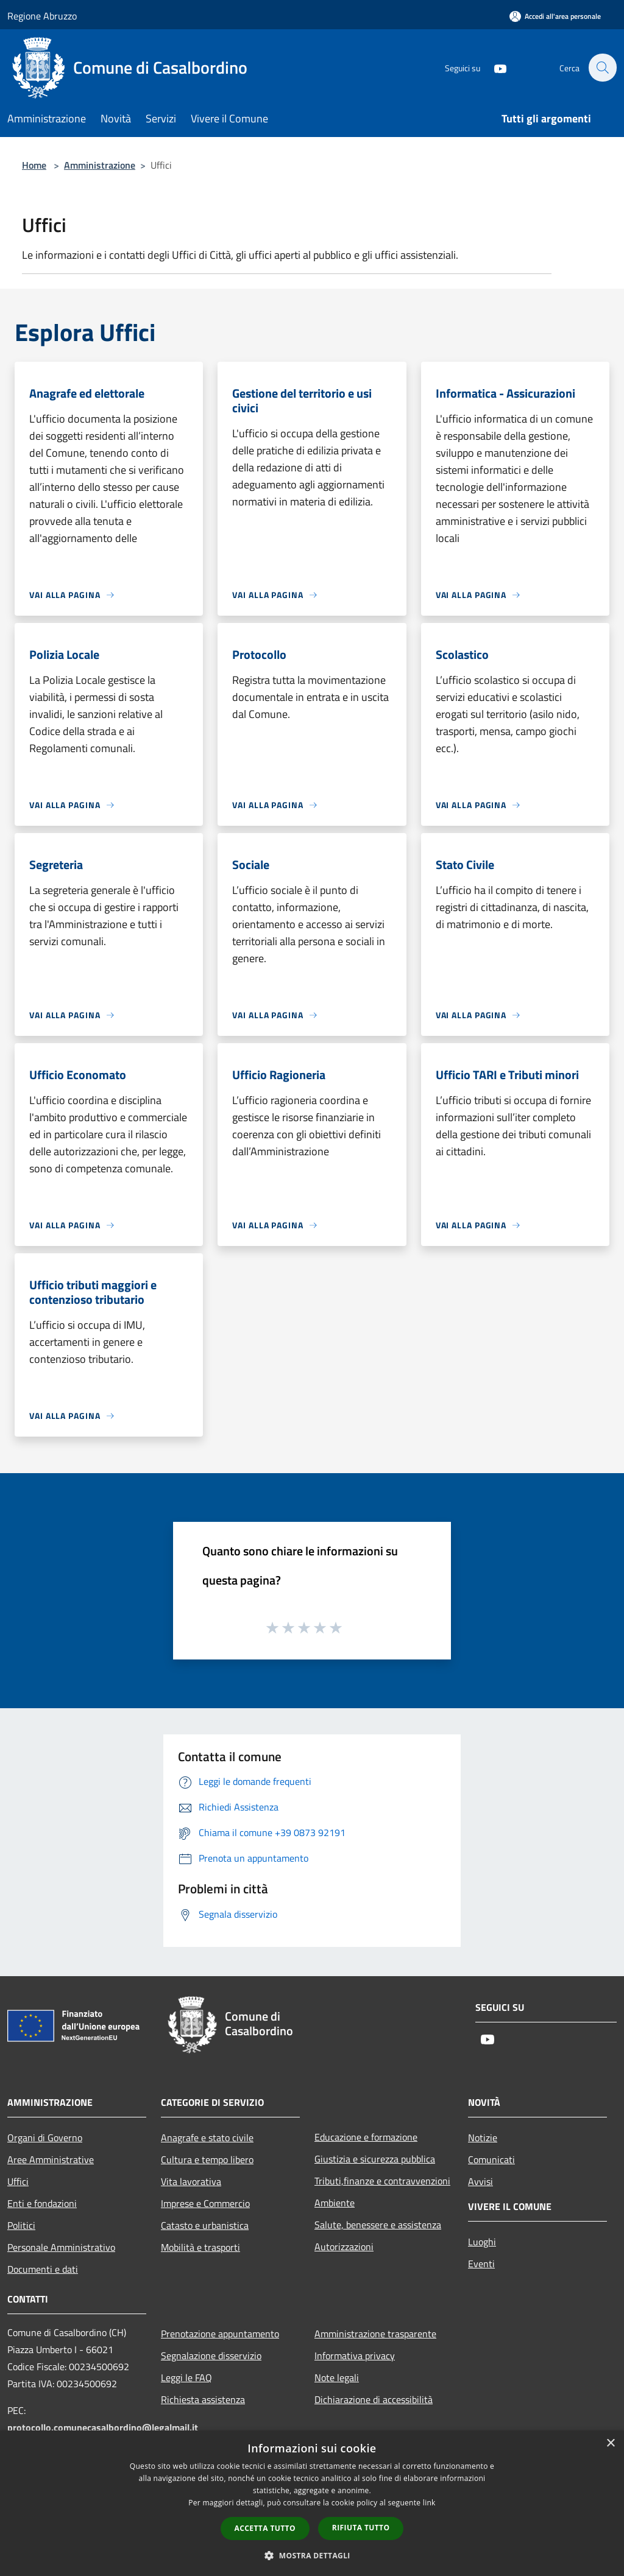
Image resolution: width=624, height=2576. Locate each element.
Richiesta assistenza (203, 2399)
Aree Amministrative (50, 2159)
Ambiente (334, 2202)
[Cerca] (602, 67)
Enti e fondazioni (42, 2203)
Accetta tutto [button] (265, 2528)
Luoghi (482, 2241)
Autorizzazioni (344, 2246)
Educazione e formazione (365, 2137)
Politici (21, 2225)
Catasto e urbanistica (205, 2225)
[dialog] (312, 2503)
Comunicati (491, 2159)
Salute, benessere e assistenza (377, 2224)
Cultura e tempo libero (207, 2159)
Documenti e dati (42, 2269)
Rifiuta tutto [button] (361, 2527)
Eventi (481, 2263)
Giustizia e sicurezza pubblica (374, 2159)
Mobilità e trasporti (200, 2247)
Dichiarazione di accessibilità (373, 2399)
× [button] (610, 2443)
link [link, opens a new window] (429, 2502)
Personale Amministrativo (61, 2247)
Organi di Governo (44, 2137)
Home (34, 165)
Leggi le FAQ (186, 2377)
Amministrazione (99, 165)
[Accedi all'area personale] (555, 16)
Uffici (18, 2181)
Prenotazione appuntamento (220, 2333)
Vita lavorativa (191, 2181)
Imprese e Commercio (205, 2203)
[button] (312, 2555)
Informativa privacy (354, 2355)
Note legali (336, 2377)
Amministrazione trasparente (375, 2333)
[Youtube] (493, 67)
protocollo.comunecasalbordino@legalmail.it (102, 2427)
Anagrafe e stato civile (207, 2137)
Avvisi (480, 2181)
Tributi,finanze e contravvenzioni (382, 2180)
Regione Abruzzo (42, 16)
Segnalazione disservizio (211, 2355)
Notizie (482, 2137)
